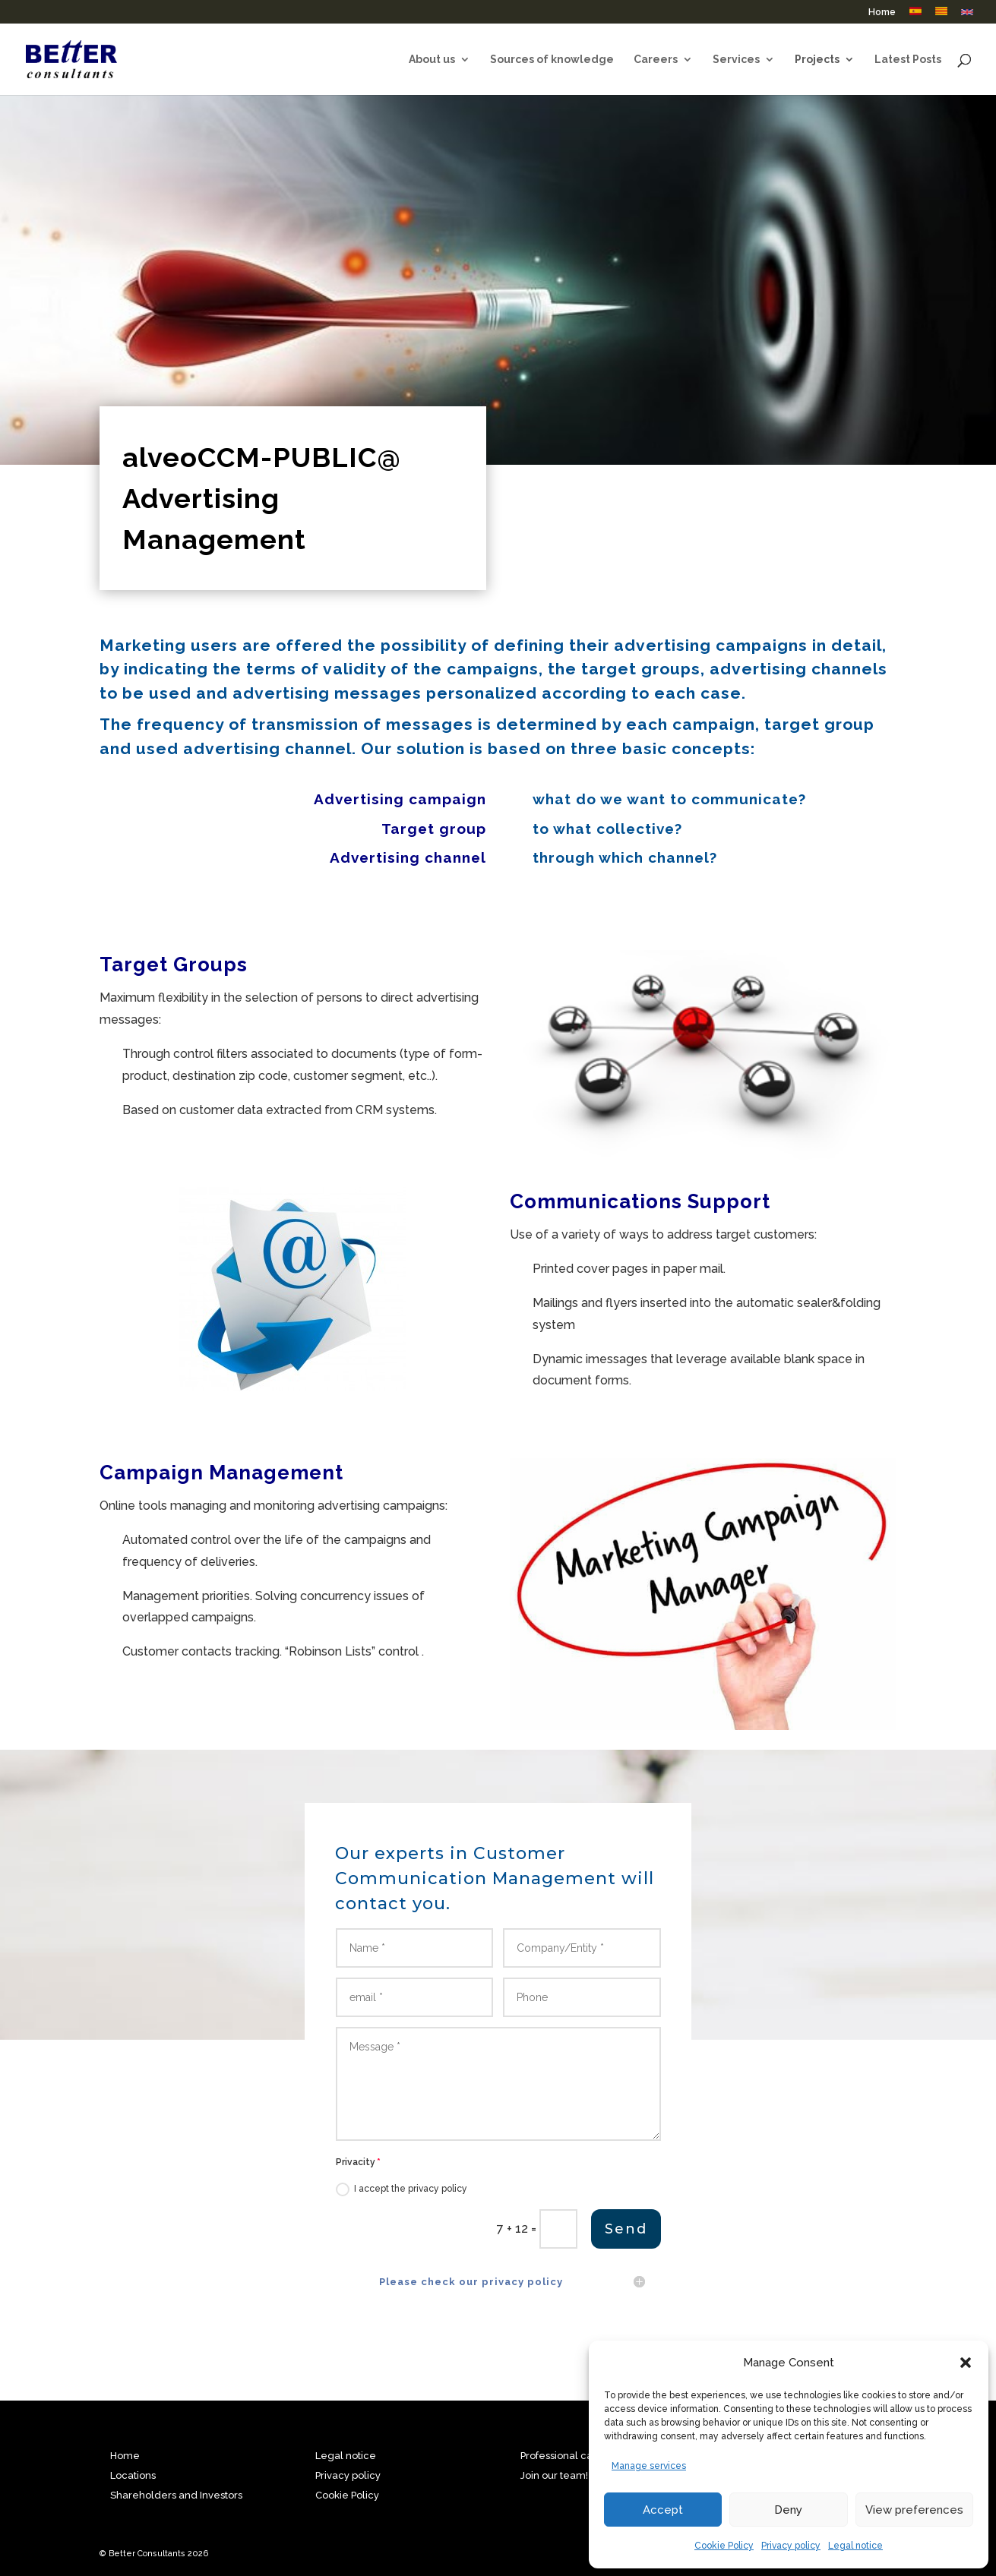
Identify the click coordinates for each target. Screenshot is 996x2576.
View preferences (914, 2510)
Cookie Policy (724, 2545)
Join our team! (554, 2475)
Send (623, 2324)
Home (882, 12)
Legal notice (855, 2545)
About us (432, 59)
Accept (663, 2510)
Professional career (567, 2455)
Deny (788, 2510)
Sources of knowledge (552, 59)
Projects (817, 59)
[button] (965, 2362)
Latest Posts (907, 59)
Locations (133, 2475)
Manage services (649, 2466)
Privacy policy (791, 2545)
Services (736, 59)
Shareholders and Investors (176, 2495)
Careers (656, 59)
